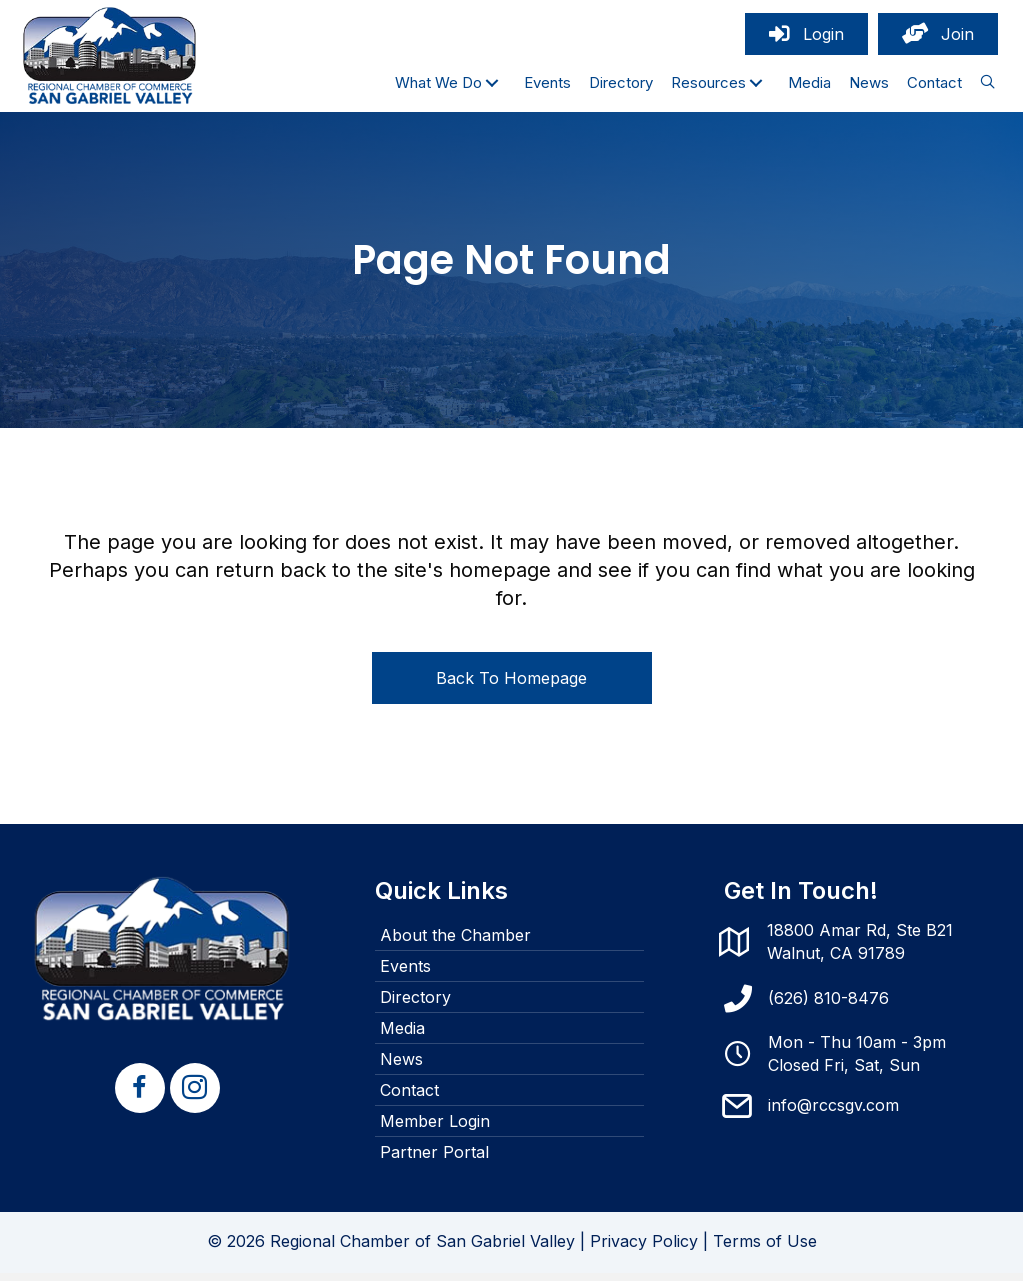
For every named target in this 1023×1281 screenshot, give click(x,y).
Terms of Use (765, 1249)
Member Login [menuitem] (435, 1129)
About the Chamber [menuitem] (455, 943)
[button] (492, 86)
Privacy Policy (644, 1249)
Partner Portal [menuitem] (434, 1160)
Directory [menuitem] (415, 1005)
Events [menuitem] (405, 974)
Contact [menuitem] (409, 1098)
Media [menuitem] (402, 1036)
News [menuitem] (401, 1067)
